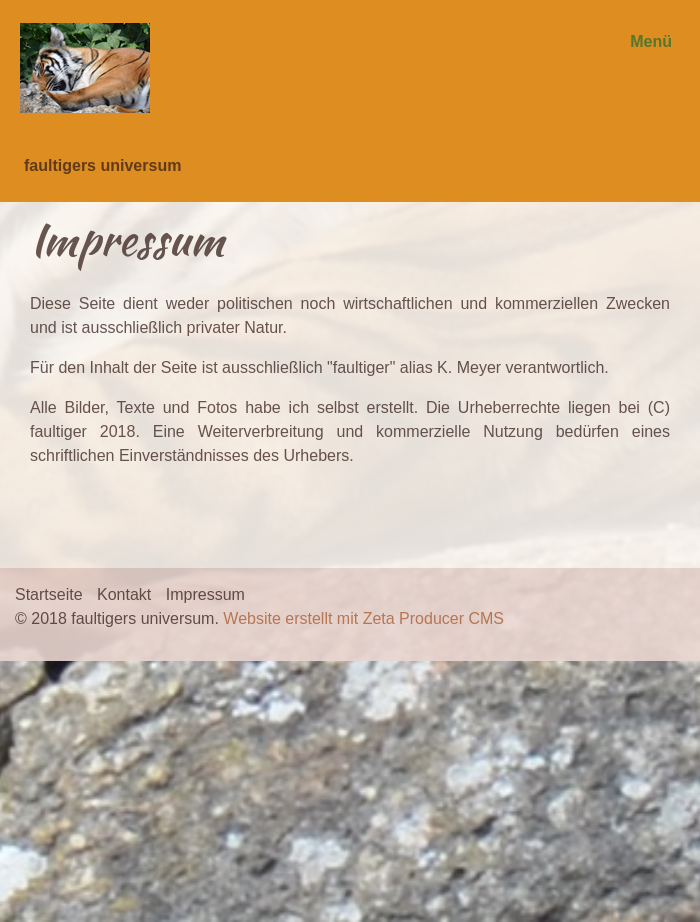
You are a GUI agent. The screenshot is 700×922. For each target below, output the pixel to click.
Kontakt (124, 594)
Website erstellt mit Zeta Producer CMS (363, 618)
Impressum (205, 594)
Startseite (49, 594)
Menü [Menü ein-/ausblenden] (651, 41)
